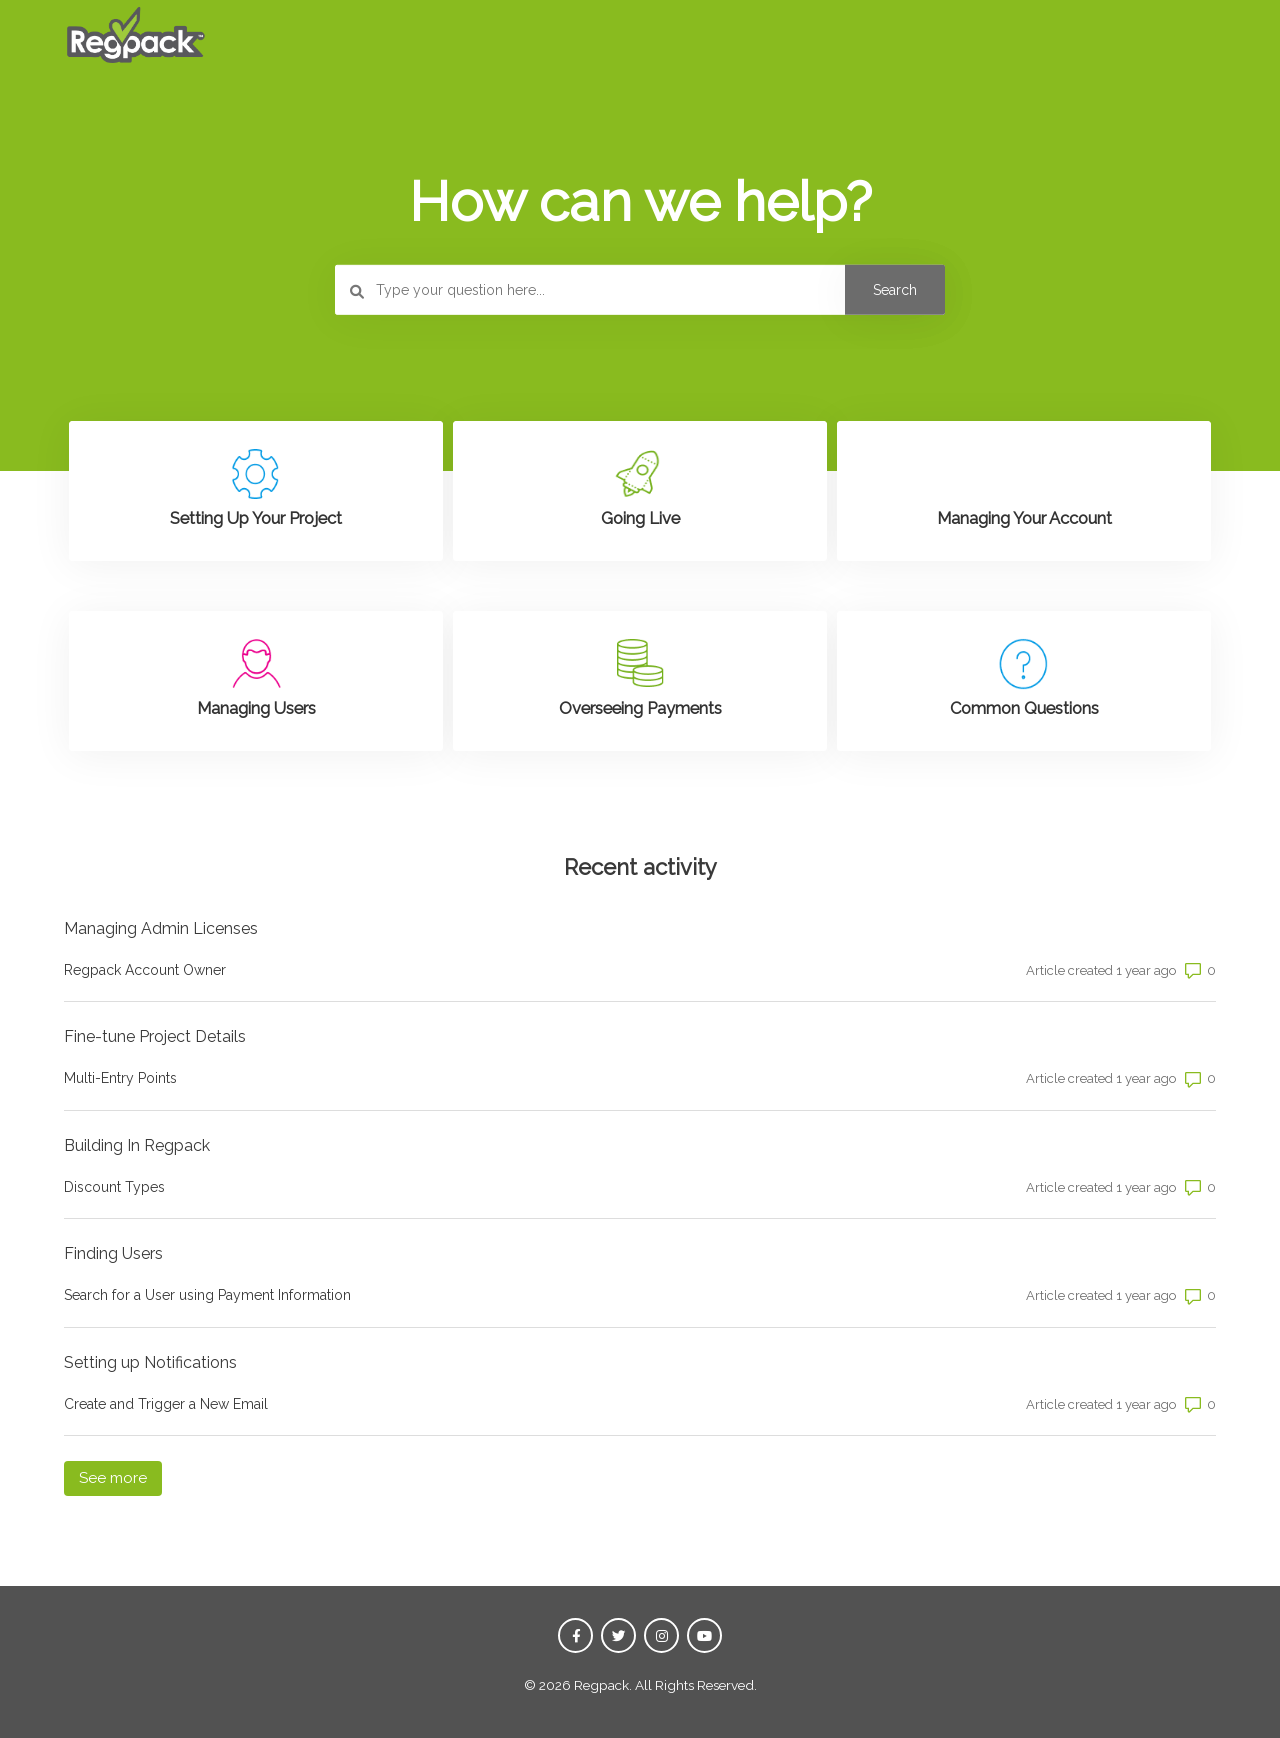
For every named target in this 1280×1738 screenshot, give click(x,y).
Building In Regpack (137, 1145)
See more (120, 1477)
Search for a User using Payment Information (207, 1295)
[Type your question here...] (640, 290)
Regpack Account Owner (145, 970)
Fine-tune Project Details (155, 1036)
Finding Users (113, 1253)
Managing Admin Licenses (161, 928)
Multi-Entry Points (120, 1078)
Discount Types (114, 1187)
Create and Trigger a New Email (166, 1404)
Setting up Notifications (150, 1362)
